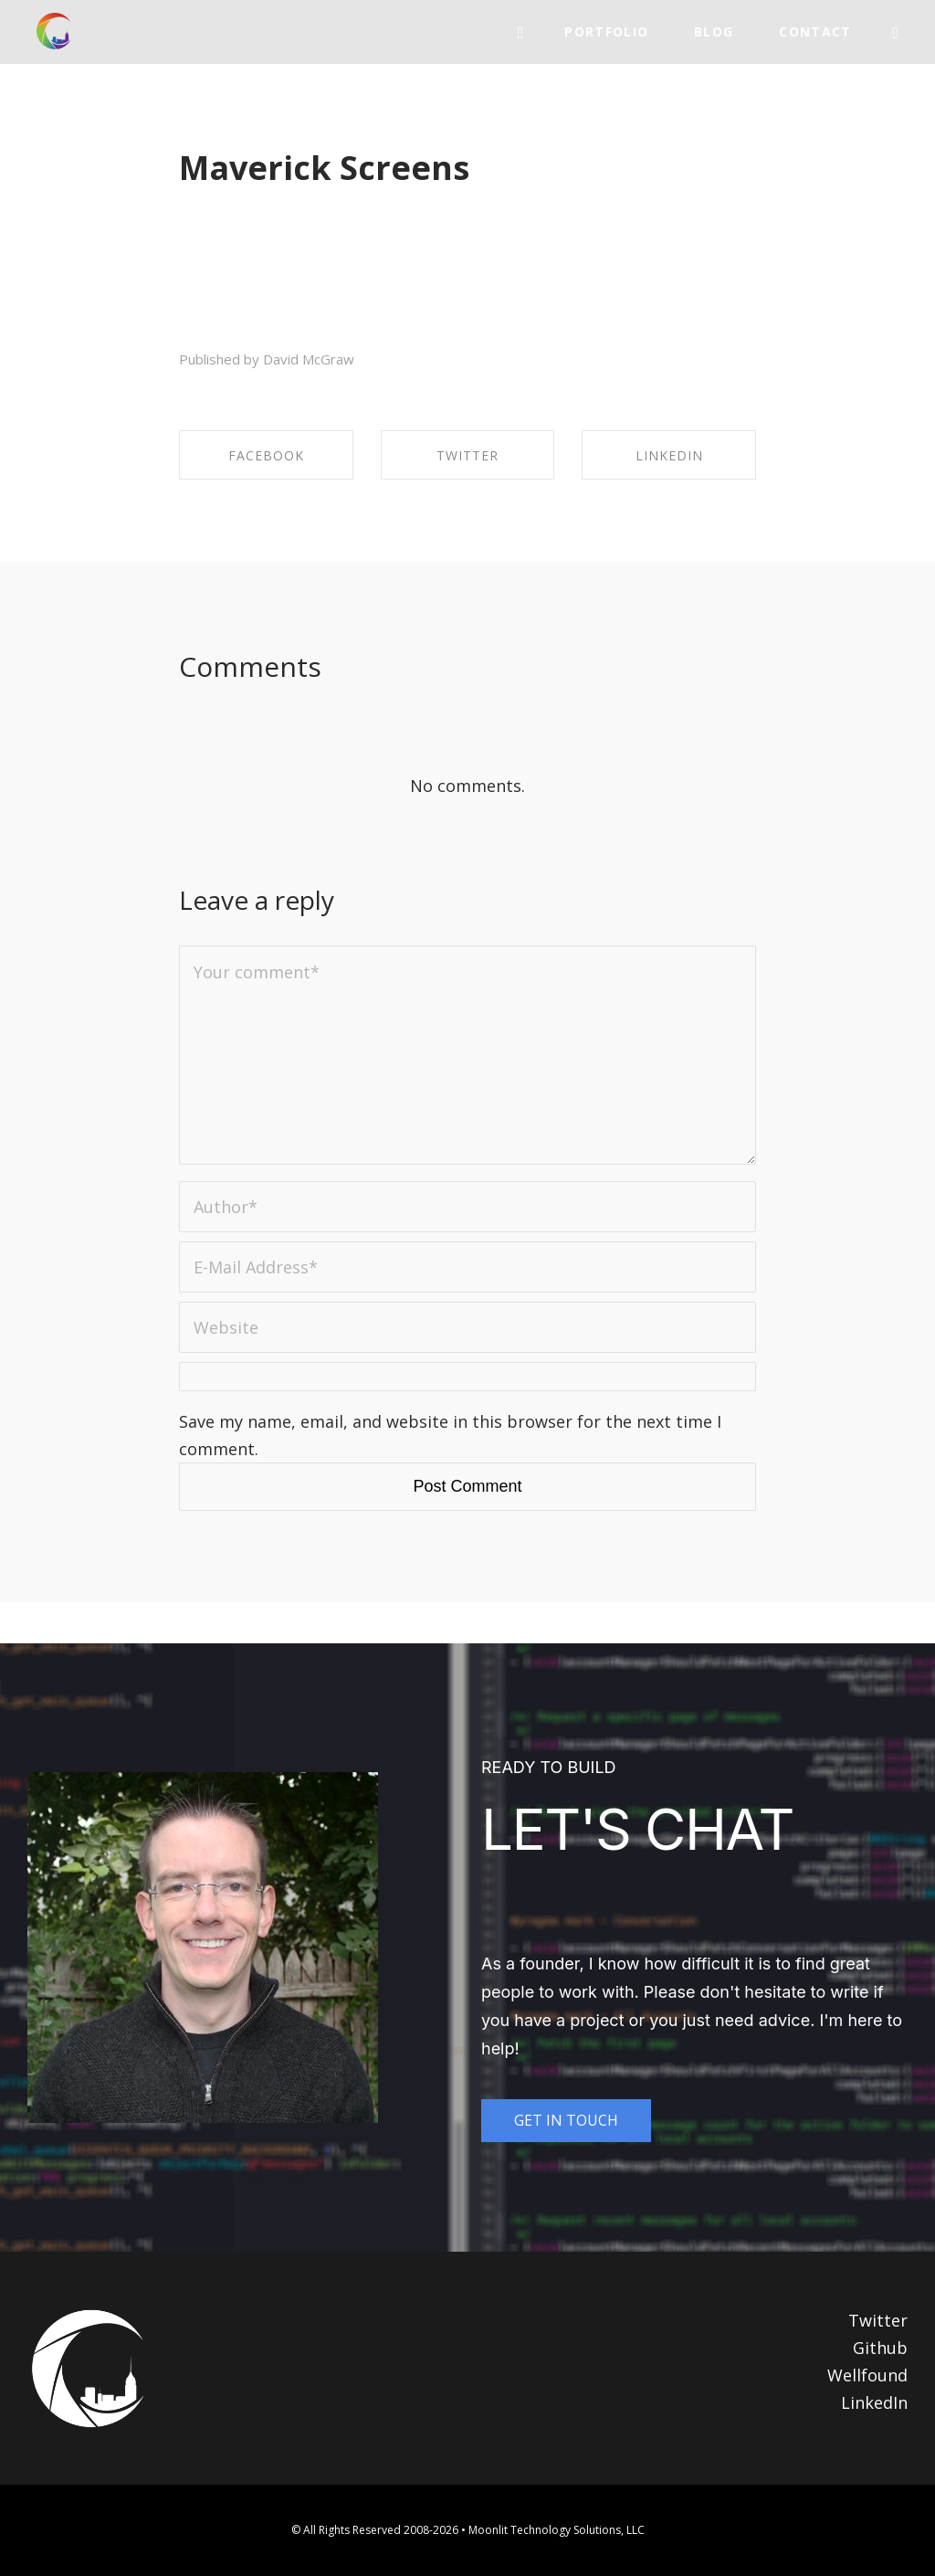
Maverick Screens (324, 167)
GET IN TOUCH (566, 2120)
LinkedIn (874, 2402)
